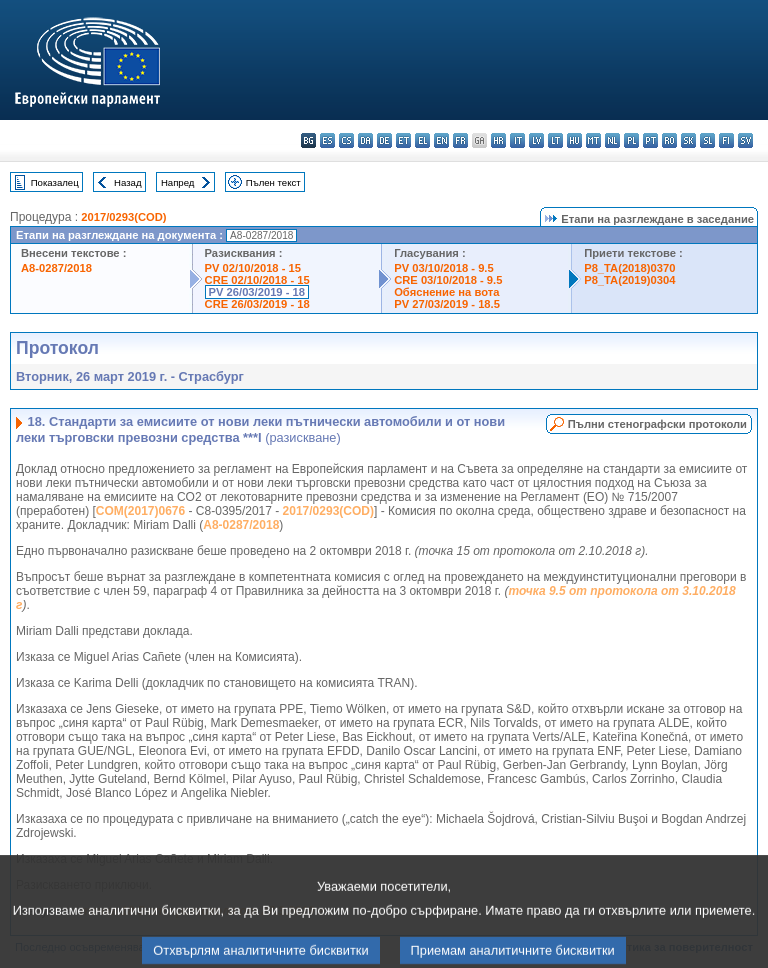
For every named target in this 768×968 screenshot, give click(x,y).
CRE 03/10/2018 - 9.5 (448, 280)
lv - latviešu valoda (536, 140)
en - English (441, 140)
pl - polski (631, 140)
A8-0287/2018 (56, 268)
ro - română (669, 140)
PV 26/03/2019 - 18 (257, 292)
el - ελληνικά (422, 140)
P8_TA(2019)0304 (629, 280)
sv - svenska (745, 140)
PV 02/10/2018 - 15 (253, 268)
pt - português (650, 140)
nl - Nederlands (612, 140)
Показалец (55, 182)
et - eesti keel (403, 140)
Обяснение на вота (446, 292)
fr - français (460, 140)
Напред (178, 182)
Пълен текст (273, 182)
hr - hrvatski (498, 140)
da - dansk (365, 140)
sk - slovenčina (688, 140)
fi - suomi (726, 140)
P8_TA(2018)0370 (629, 268)
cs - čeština (346, 140)
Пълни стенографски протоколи (657, 424)
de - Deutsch (384, 140)
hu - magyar (574, 140)
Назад (128, 182)
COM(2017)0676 (140, 511)
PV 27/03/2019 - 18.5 (447, 304)
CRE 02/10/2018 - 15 (257, 280)
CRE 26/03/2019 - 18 (257, 304)
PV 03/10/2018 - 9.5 (444, 268)
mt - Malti (593, 140)
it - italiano (517, 140)
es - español (327, 140)
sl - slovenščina (707, 140)
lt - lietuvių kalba (555, 140)
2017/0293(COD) (123, 217)
